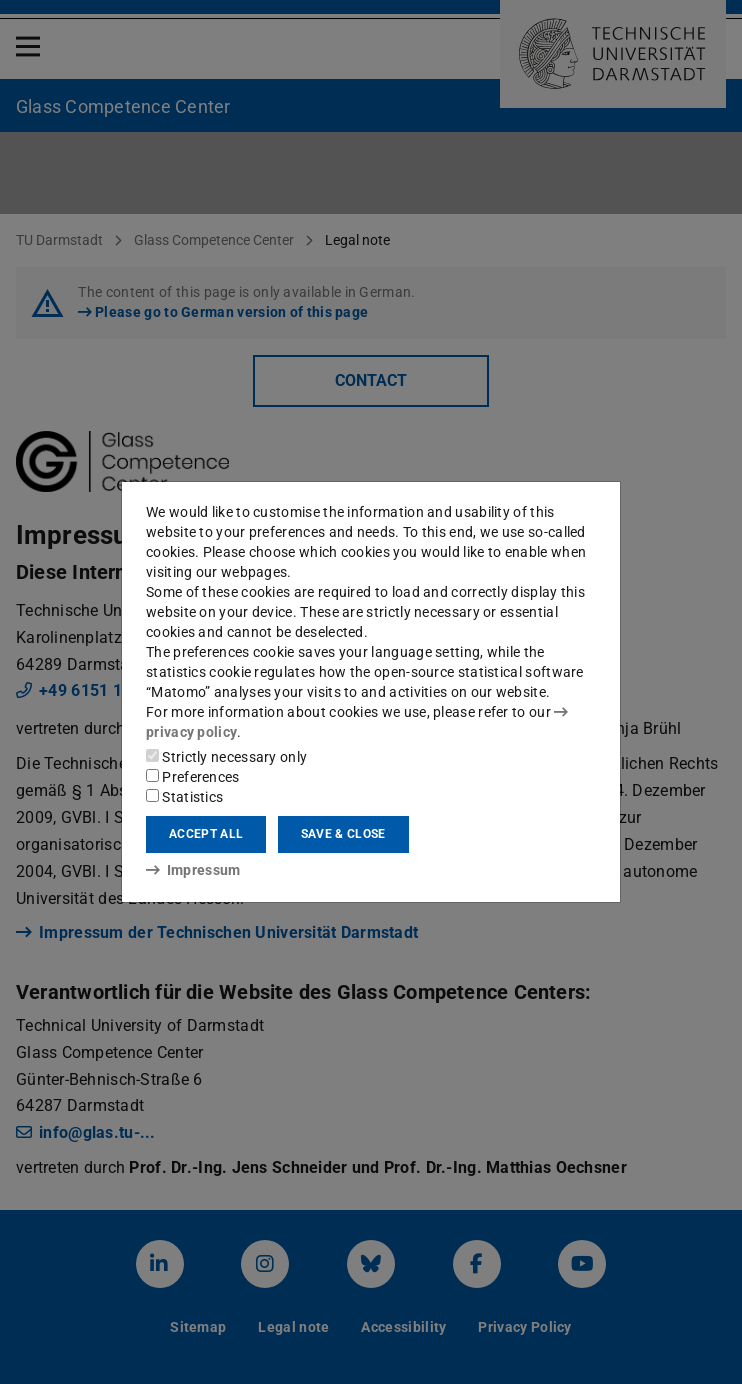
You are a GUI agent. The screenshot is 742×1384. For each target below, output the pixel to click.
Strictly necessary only (226, 757)
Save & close (343, 834)
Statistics (184, 797)
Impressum (193, 870)
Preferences (193, 777)
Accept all (206, 834)
